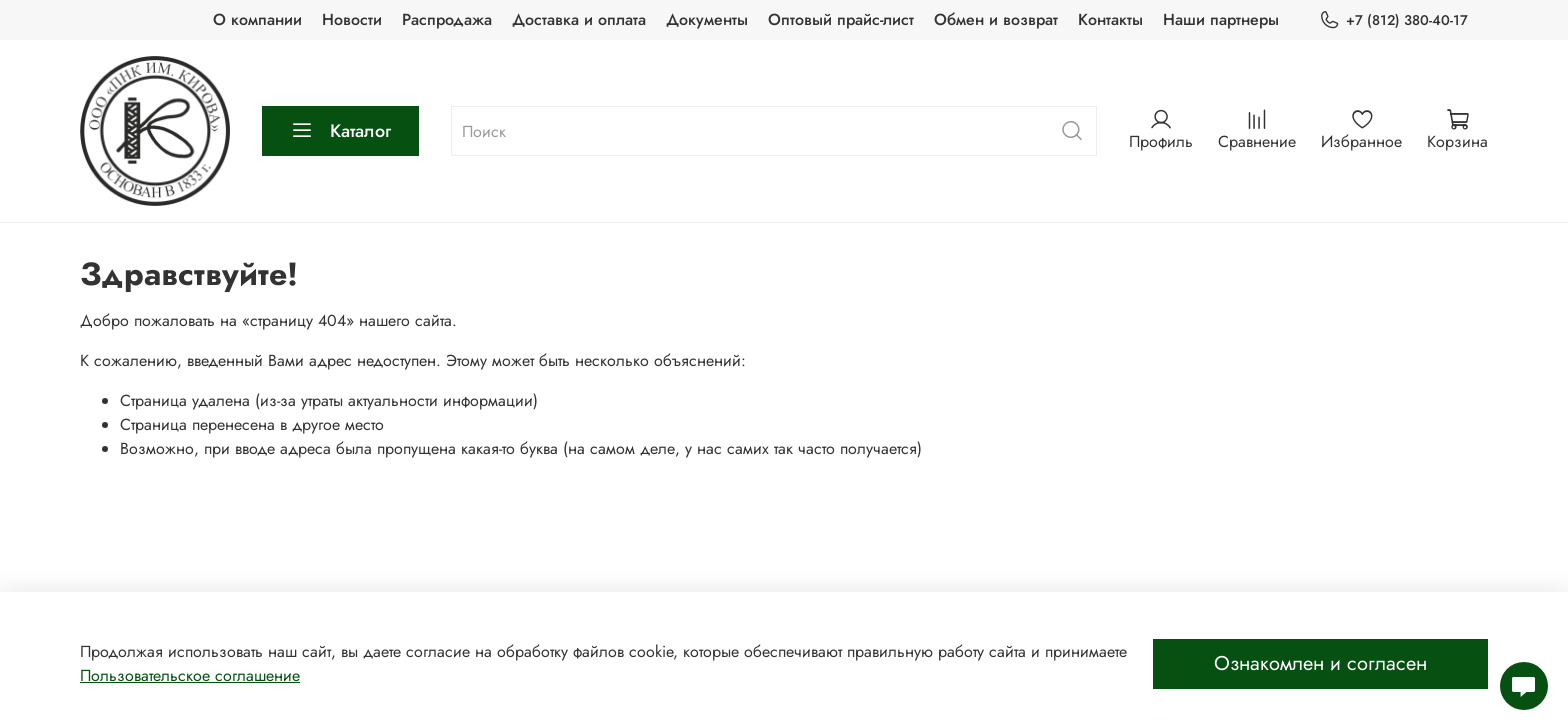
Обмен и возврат (996, 19)
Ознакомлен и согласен (1320, 663)
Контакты (1110, 19)
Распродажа (447, 19)
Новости (352, 19)
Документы (707, 19)
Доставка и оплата (579, 19)
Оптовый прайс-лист (841, 19)
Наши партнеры (1221, 19)
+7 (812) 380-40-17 (1393, 20)
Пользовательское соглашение (190, 675)
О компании (257, 19)
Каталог (340, 131)
